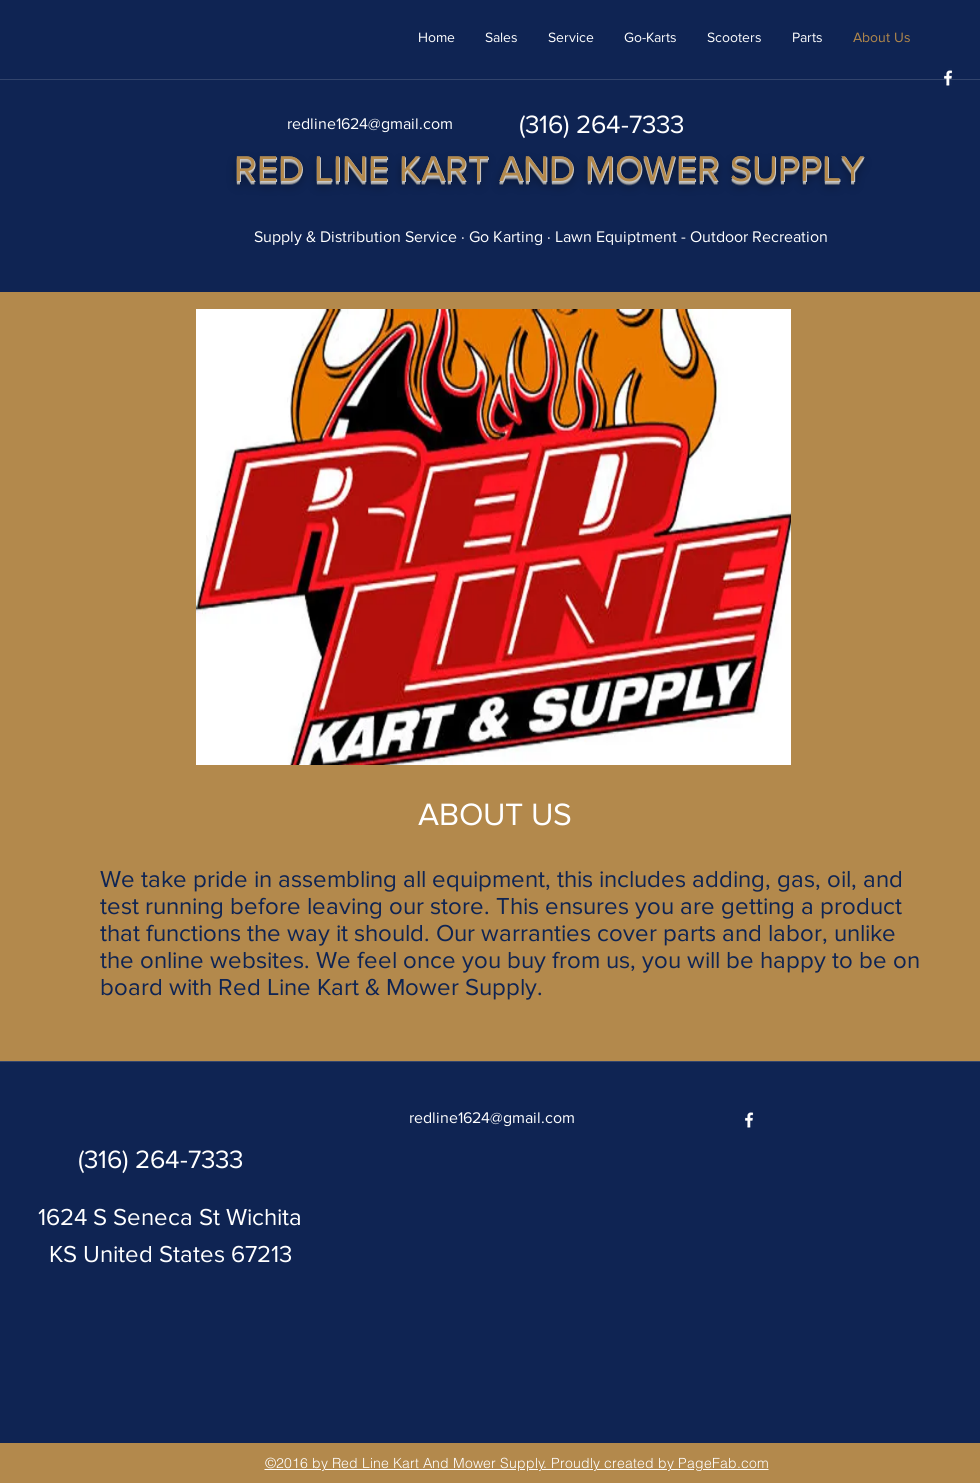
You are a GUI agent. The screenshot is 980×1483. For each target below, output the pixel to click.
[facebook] (948, 78)
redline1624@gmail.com (370, 123)
